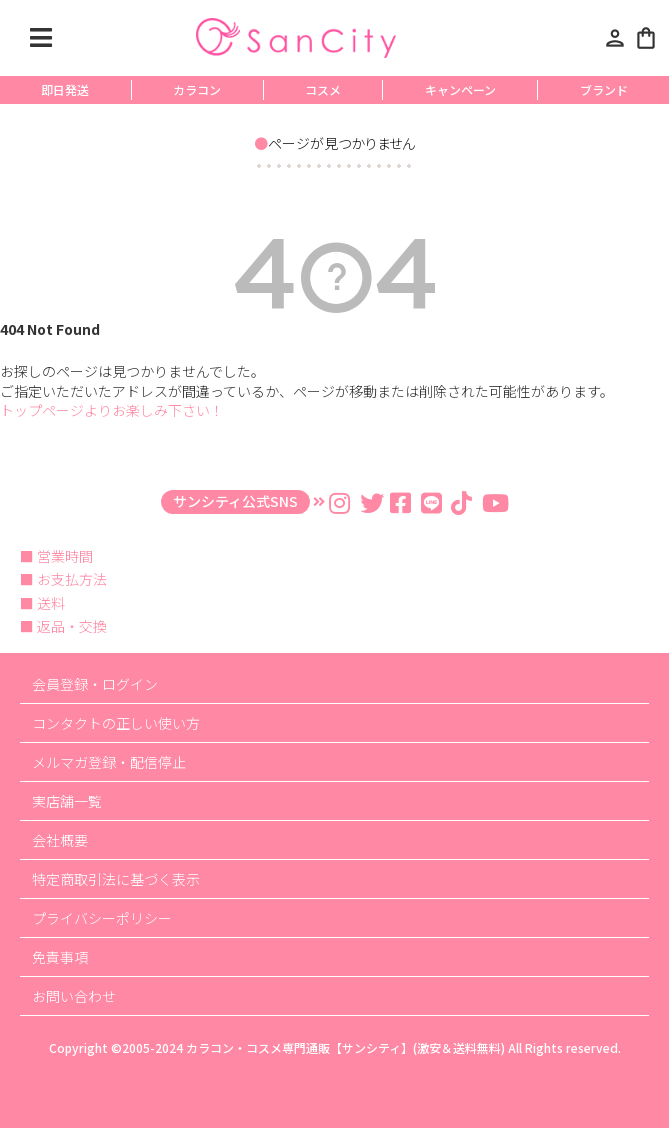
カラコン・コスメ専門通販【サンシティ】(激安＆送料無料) (345, 1047)
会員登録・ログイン (95, 684)
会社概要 (60, 840)
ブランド (604, 89)
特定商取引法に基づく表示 (116, 879)
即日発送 (65, 89)
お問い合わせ (74, 996)
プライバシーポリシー (102, 918)
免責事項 (60, 957)
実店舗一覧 (67, 801)
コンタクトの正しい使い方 (116, 723)
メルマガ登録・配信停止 (109, 762)
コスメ (323, 89)
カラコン (197, 89)
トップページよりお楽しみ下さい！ (112, 410)
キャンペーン (460, 89)
